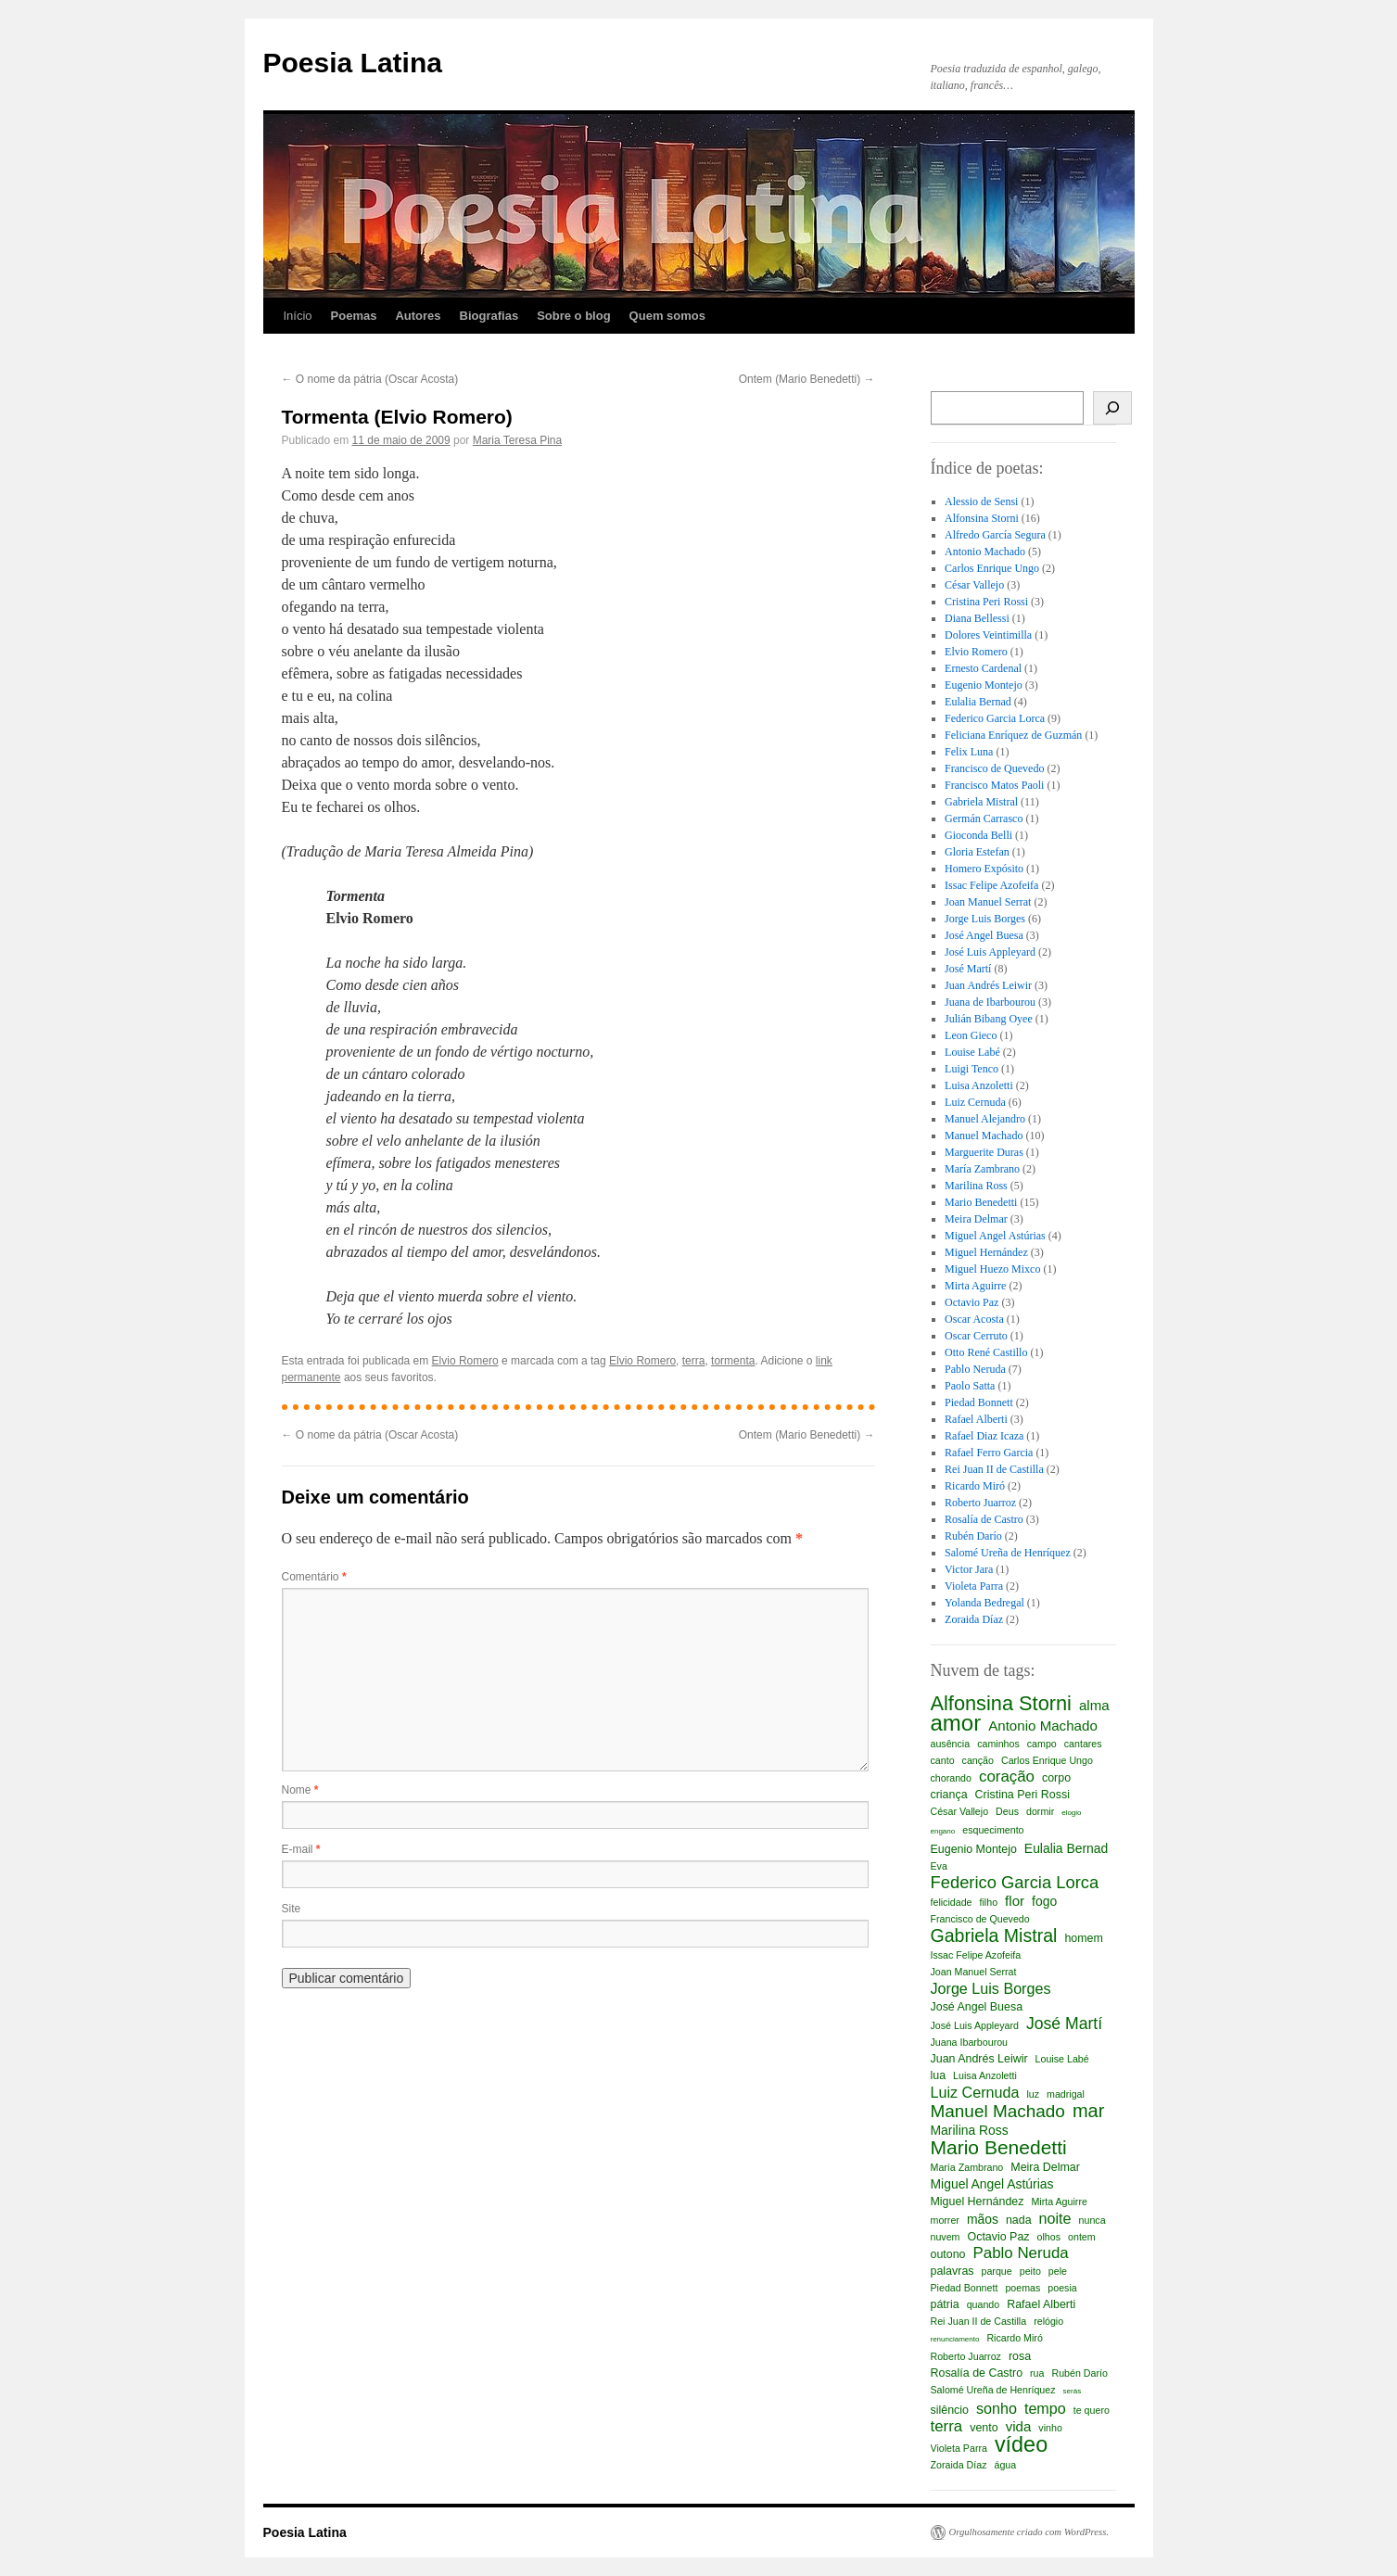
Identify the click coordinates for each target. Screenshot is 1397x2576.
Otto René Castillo (986, 1352)
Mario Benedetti (981, 1202)
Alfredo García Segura (995, 534)
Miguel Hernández (986, 1252)
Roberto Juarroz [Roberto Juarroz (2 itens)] (966, 2356)
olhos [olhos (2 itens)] (1048, 2236)
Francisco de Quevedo (994, 768)
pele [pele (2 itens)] (1057, 2271)
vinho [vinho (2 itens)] (1049, 2427)
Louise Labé (972, 1052)
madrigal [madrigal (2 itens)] (1066, 2094)
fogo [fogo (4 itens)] (1044, 1901)
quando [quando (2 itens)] (983, 2304)
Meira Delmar (976, 1218)
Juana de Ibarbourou (990, 1002)
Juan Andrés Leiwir (988, 985)
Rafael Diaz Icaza (984, 1435)
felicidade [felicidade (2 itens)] (951, 1902)
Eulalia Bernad (978, 701)
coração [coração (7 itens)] (1007, 1777)
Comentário (314, 1576)
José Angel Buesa (984, 935)
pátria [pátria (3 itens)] (945, 2304)
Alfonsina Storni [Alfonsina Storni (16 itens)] (1001, 1703)
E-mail (301, 1849)
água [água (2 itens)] (1006, 2464)
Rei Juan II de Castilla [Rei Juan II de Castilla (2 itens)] (979, 2321)
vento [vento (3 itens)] (983, 2427)
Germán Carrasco (983, 818)
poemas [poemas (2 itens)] (1022, 2287)
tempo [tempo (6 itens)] (1045, 2408)
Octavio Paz (971, 1302)
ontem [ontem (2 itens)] (1082, 2236)
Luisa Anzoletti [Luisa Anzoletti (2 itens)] (985, 2075)
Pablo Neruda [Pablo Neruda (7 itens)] (1021, 2253)
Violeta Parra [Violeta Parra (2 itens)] (959, 2448)
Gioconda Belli (978, 835)
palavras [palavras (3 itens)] (952, 2271)
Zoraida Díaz (974, 1619)
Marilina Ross (976, 1185)
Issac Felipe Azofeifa (991, 885)
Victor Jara (969, 1569)
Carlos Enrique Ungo (992, 568)
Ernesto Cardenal (983, 668)
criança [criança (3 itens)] (949, 1794)
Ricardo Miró (975, 1485)
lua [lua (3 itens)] (938, 2075)
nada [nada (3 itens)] (1019, 2220)
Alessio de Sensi (981, 501)
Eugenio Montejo (983, 685)
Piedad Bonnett (979, 1402)
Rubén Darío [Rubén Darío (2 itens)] (1079, 2373)
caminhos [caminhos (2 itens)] (998, 1743)
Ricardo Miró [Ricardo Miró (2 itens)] (1014, 2337)
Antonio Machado (985, 551)
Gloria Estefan (977, 851)
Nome (300, 1789)
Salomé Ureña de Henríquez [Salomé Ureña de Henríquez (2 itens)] (993, 2389)
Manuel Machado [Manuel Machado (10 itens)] (998, 2111)
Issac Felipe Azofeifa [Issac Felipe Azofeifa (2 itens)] (976, 1955)
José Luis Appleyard (990, 951)
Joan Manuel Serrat (988, 901)
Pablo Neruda (975, 1369)
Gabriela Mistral (981, 801)
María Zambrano (982, 1168)
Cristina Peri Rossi (986, 601)
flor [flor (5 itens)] (1014, 1901)
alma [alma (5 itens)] (1094, 1705)
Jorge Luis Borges (985, 918)
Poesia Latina (352, 62)
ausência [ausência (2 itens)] (951, 1743)
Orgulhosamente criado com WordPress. (1029, 2532)
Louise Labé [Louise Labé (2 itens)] (1062, 2058)
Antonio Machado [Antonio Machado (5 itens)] (1043, 1725)
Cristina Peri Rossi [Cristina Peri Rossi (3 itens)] (1022, 1794)
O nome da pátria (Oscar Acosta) (370, 379)
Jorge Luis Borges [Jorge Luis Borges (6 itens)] (991, 1988)
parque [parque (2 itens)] (997, 2271)
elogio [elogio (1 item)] (1071, 1812)
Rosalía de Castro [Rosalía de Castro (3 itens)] (977, 2373)
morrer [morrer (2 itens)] (945, 2220)
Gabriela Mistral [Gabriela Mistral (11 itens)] (994, 1935)
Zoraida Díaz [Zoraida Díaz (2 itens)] (959, 2464)
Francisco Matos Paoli (994, 785)
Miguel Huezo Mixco (992, 1269)
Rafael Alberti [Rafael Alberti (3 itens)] (1041, 2304)
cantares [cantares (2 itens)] (1083, 1743)
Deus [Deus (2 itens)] (1007, 1811)
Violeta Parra (974, 1586)
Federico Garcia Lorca (995, 718)
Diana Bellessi (977, 618)
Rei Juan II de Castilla (994, 1469)
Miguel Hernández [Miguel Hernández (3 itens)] (977, 2201)
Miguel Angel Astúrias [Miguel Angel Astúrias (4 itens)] (992, 2183)
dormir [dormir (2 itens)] (1040, 1811)
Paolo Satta (970, 1385)
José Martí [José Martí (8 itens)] (1064, 2023)
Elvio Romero (465, 1360)
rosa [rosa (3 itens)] (1020, 2356)
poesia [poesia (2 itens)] (1062, 2287)
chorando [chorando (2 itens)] (951, 1777)
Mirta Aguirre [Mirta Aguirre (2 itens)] (1058, 2201)
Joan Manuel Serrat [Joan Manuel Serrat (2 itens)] (974, 1971)
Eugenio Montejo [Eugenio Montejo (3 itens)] (974, 1849)
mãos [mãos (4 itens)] (982, 2219)
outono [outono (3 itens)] (948, 2254)
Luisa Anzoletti (979, 1085)
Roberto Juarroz (980, 1502)
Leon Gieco (971, 1035)
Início (298, 316)
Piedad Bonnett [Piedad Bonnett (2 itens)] (964, 2287)
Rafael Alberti (976, 1419)
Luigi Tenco (971, 1068)
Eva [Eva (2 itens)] (939, 1866)
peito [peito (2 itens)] (1030, 2271)
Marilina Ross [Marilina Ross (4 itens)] (970, 2130)
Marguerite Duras (984, 1152)
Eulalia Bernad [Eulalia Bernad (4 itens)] (1066, 1848)
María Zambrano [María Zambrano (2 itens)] (967, 2167)
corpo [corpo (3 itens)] (1056, 1777)
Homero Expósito (984, 868)
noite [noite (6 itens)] (1055, 2218)
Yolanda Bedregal (984, 1602)
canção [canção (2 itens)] (978, 1760)
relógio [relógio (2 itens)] (1048, 2321)
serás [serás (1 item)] (1072, 2391)
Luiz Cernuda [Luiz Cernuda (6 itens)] (975, 2092)
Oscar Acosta (974, 1319)
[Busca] (1113, 408)
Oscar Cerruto (976, 1335)
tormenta (733, 1360)
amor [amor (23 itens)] (956, 1723)
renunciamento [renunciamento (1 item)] (955, 2339)
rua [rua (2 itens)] (1037, 2373)
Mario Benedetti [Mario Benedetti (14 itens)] (999, 2147)
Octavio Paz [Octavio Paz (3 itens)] (998, 2236)
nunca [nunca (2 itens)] (1092, 2220)
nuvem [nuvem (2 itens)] (945, 2236)
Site (291, 1908)
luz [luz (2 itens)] (1032, 2094)
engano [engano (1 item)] (943, 1831)
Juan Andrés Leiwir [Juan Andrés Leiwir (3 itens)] (979, 2058)
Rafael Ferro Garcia (989, 1452)
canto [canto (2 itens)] (943, 1760)
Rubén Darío (973, 1535)
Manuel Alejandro (985, 1118)
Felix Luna (969, 751)
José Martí (968, 968)
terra (693, 1360)
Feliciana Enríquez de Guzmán (1013, 735)
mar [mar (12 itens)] (1088, 2110)
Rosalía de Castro (984, 1519)
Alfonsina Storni (982, 518)
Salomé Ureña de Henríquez (1008, 1552)
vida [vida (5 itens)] (1019, 2426)
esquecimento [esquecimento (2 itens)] (992, 1829)
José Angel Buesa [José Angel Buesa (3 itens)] (977, 2006)
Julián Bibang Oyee (989, 1018)
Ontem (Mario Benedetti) (807, 379)
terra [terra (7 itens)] (947, 2426)
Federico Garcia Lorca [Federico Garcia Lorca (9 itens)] (1015, 1882)
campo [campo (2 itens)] (1042, 1743)
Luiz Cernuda (975, 1102)
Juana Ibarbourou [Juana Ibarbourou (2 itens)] (970, 2042)
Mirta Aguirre (975, 1285)
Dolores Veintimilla (988, 634)
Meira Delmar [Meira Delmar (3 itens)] (1045, 2167)
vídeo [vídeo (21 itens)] (1021, 2444)
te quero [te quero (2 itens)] (1091, 2410)
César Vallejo (974, 584)
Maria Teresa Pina (518, 440)
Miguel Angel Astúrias (995, 1235)
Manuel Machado (983, 1135)
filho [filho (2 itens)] (989, 1902)
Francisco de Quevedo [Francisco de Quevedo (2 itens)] (980, 1918)
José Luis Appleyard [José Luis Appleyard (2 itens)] (975, 2025)
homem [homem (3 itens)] (1083, 1938)
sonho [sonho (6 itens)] (996, 2408)
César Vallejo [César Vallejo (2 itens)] (960, 1811)
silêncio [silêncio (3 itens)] (950, 2410)
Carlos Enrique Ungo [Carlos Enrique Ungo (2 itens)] (1047, 1760)
